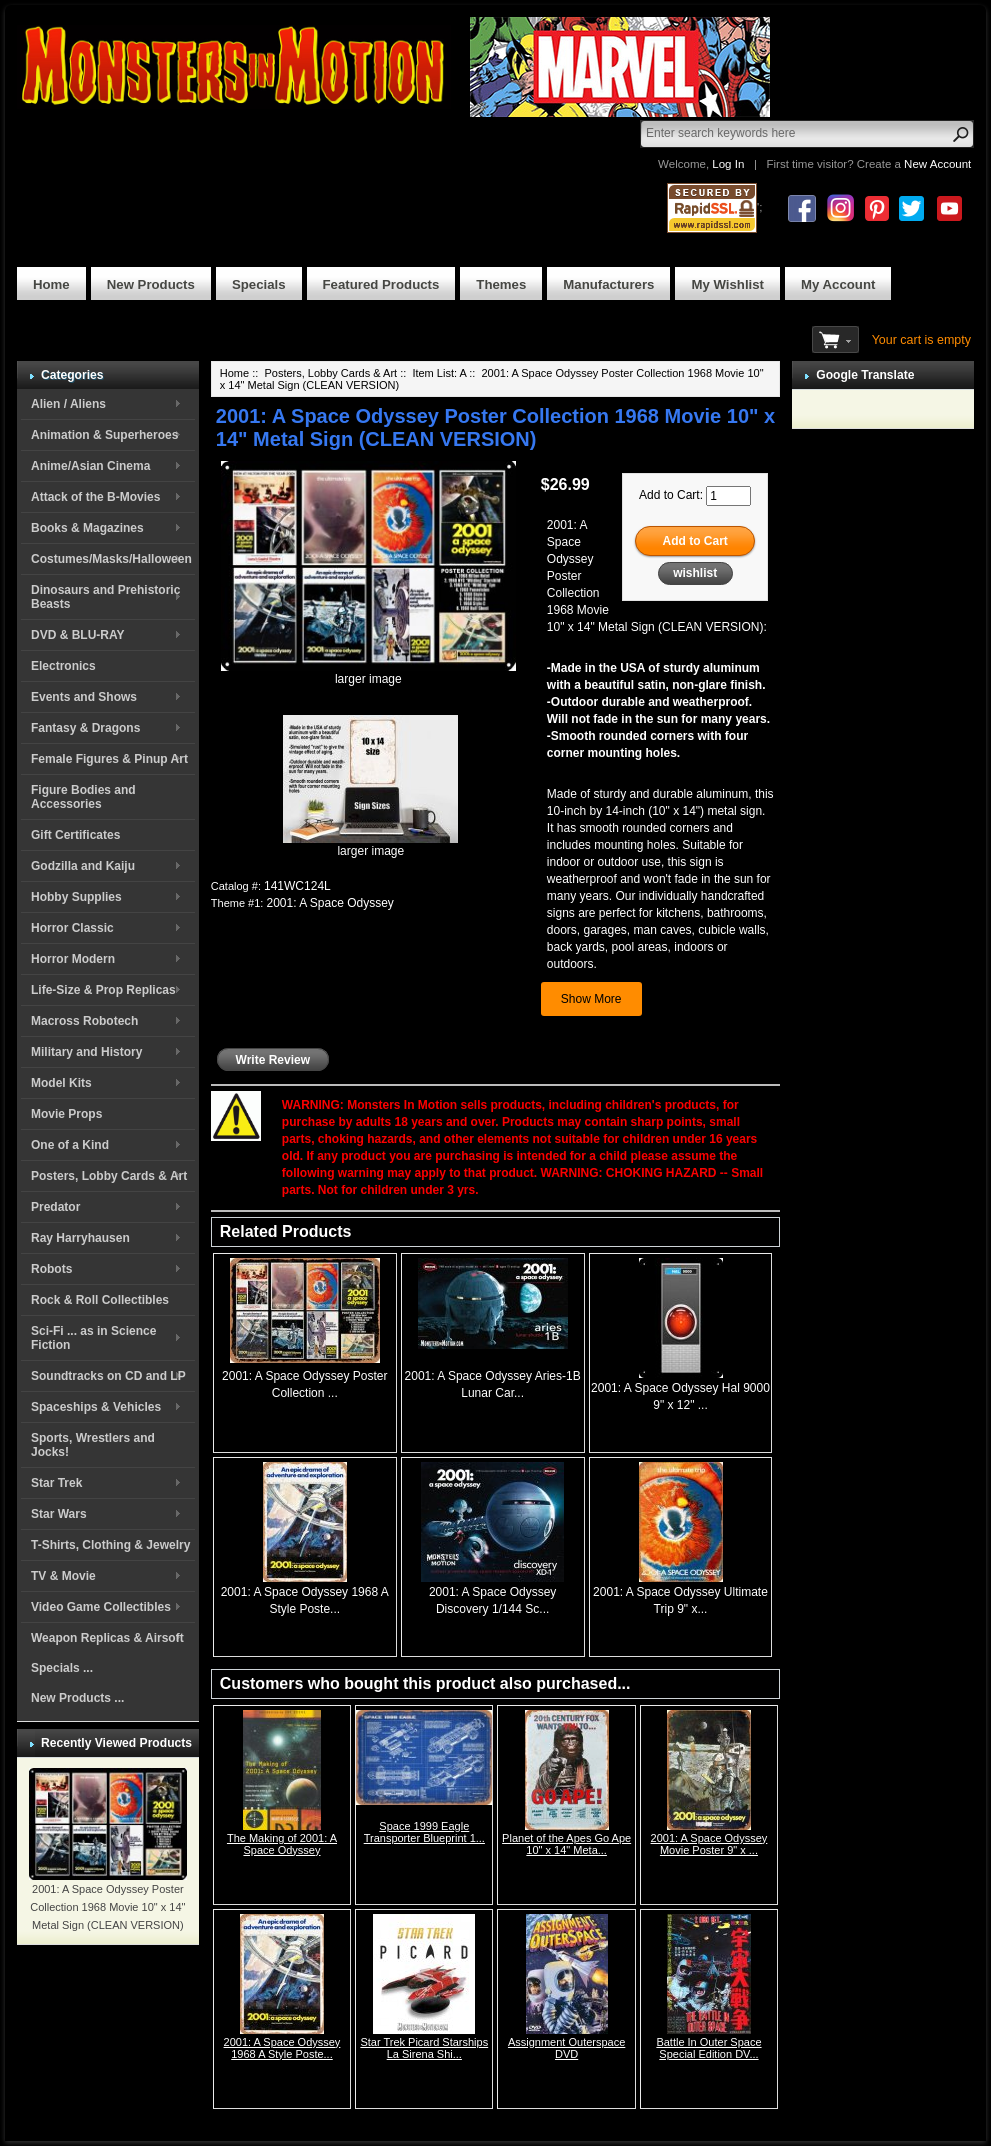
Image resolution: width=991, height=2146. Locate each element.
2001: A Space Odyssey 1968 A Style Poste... (282, 2048)
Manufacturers (608, 284)
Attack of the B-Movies (95, 497)
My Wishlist (727, 284)
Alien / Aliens (68, 404)
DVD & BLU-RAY (78, 635)
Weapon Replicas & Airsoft (107, 1638)
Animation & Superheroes (104, 435)
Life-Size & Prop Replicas (103, 990)
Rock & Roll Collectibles (100, 1300)
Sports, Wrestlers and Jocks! (93, 1445)
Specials (259, 284)
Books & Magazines (87, 528)
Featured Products (381, 284)
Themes (501, 284)
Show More (591, 999)
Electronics (63, 666)
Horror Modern (73, 959)
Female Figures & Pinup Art (109, 759)
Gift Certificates (75, 835)
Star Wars (59, 1514)
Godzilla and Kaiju (83, 866)
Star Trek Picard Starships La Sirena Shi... (424, 2048)
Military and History (86, 1052)
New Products (151, 284)
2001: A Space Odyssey (329, 903)
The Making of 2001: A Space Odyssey (282, 1844)
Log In (728, 164)
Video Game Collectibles (101, 1607)
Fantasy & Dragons (85, 728)
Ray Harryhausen (80, 1238)
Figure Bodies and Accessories (83, 797)
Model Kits (61, 1083)
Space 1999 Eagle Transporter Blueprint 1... (424, 1832)
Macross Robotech (84, 1021)
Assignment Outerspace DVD (566, 2048)
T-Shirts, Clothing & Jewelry (110, 1545)
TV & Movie (63, 1576)
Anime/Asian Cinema (90, 466)
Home (51, 284)
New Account (937, 164)
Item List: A (439, 373)
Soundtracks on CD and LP (108, 1376)
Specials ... (62, 1668)
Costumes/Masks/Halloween (111, 559)
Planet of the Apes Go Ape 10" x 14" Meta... (566, 1844)
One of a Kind (70, 1145)
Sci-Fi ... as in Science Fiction (93, 1338)
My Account (838, 284)
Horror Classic (72, 928)
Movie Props (66, 1114)
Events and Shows (84, 697)
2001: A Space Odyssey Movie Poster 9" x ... (709, 1844)
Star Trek (56, 1483)
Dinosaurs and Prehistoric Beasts (105, 597)
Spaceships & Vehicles (96, 1407)
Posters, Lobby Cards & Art (109, 1176)
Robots (51, 1269)
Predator (55, 1207)
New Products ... (77, 1698)
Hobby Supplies (76, 897)
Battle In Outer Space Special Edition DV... (708, 2048)
